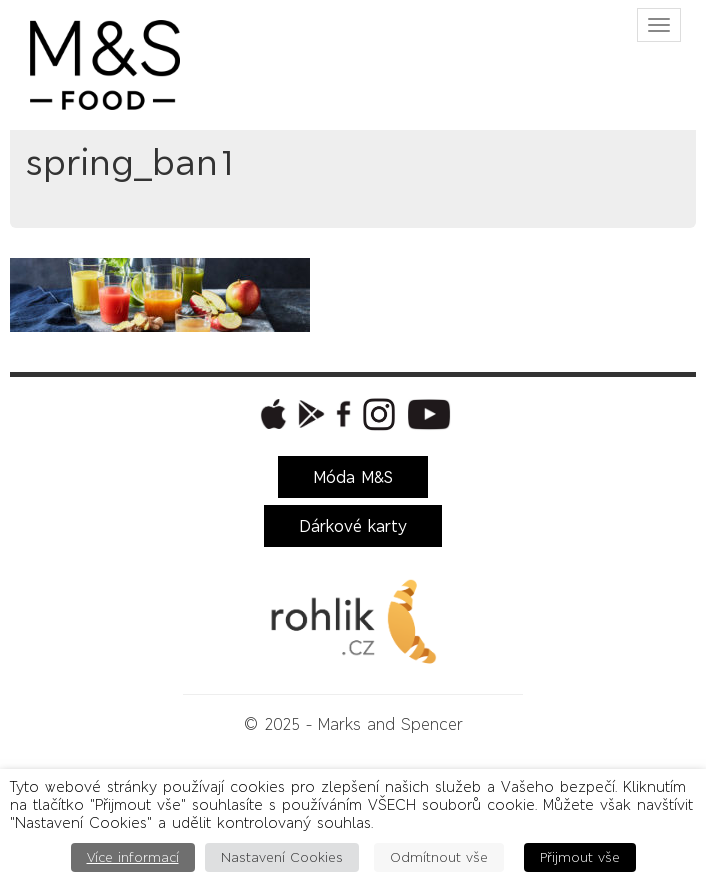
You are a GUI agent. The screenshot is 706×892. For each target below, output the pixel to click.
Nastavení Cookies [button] (282, 857)
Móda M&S (353, 477)
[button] (271, 414)
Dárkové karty (353, 526)
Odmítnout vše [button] (439, 857)
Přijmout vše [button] (580, 857)
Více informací (133, 857)
